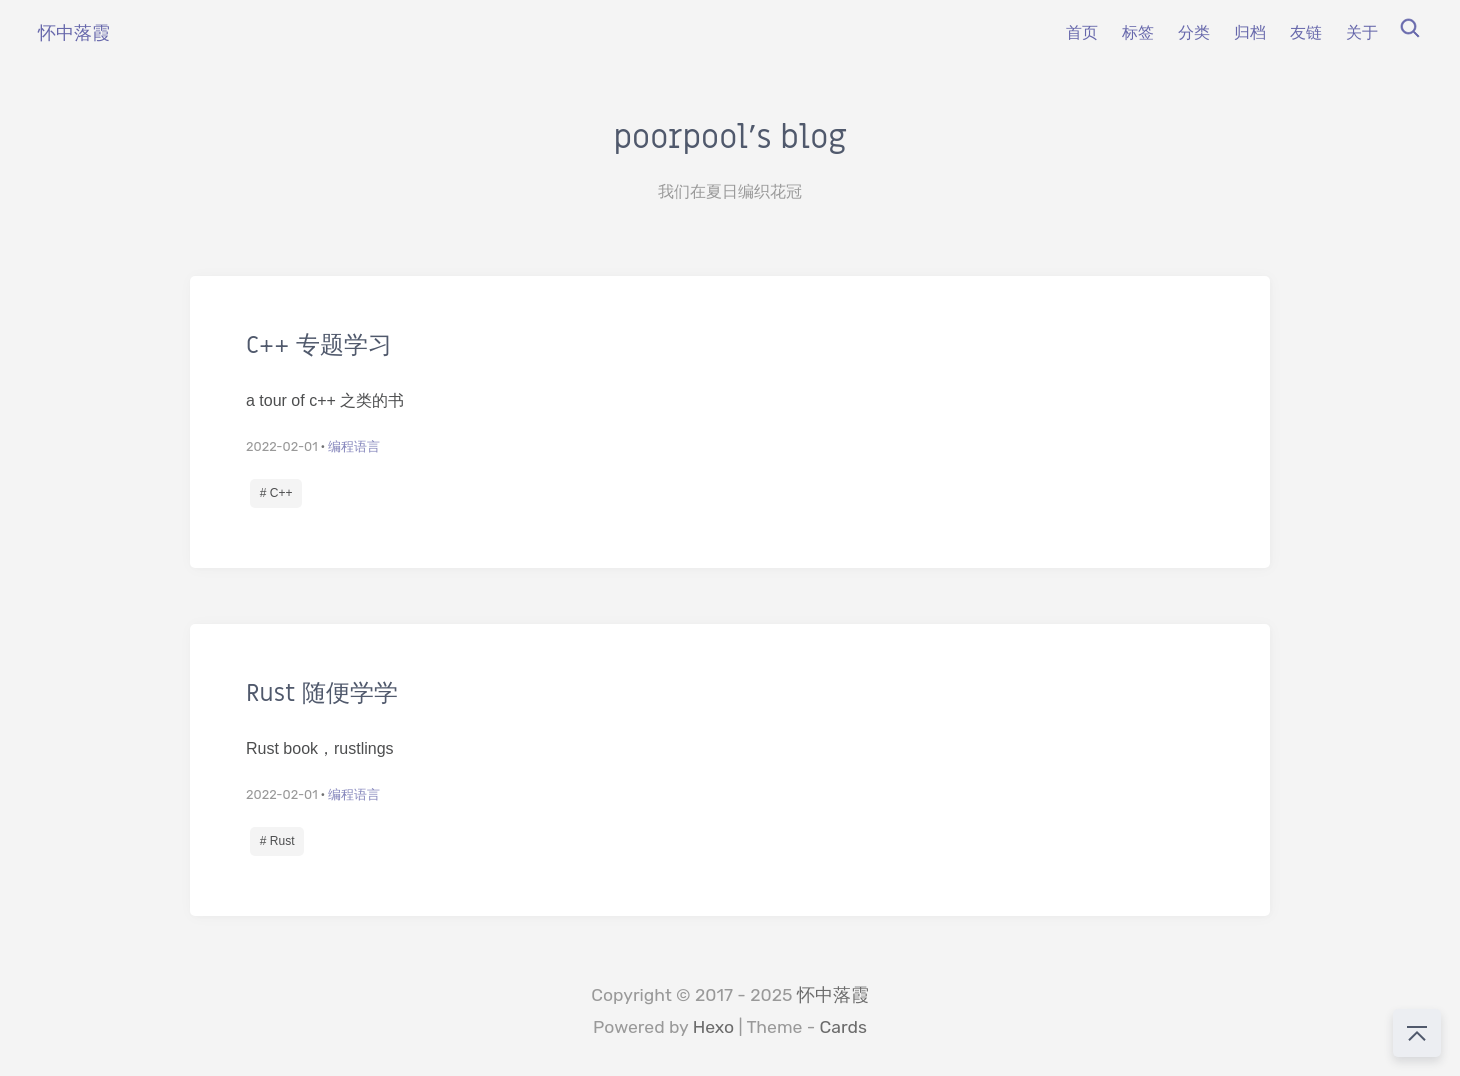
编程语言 (354, 446)
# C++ (276, 493)
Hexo (714, 1027)
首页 (1082, 32)
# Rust (277, 841)
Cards (843, 1027)
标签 (1138, 32)
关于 (1362, 32)
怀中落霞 (833, 995)
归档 (1250, 32)
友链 (1306, 32)
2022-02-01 (282, 446)
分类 (1194, 32)
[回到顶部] (1417, 1033)
